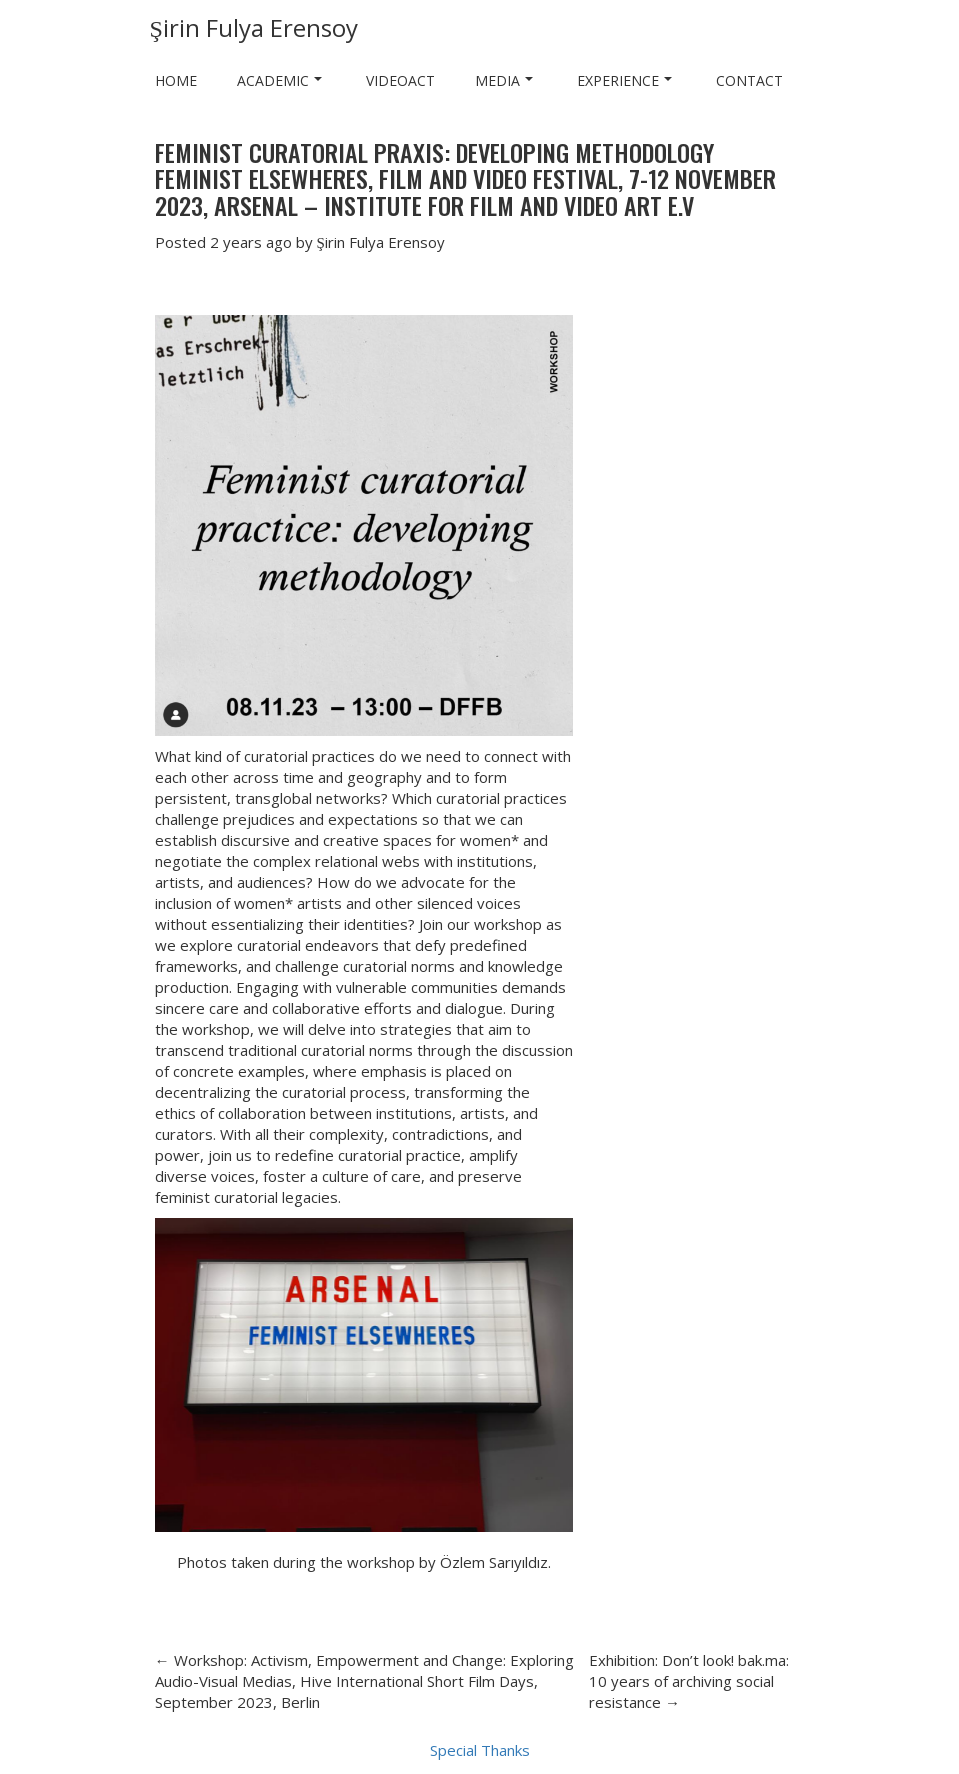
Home (176, 80)
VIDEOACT (400, 80)
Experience (624, 80)
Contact (749, 80)
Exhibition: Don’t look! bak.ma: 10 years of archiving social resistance (689, 1681)
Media (504, 80)
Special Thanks (480, 1750)
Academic (279, 80)
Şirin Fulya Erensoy (254, 27)
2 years (236, 242)
